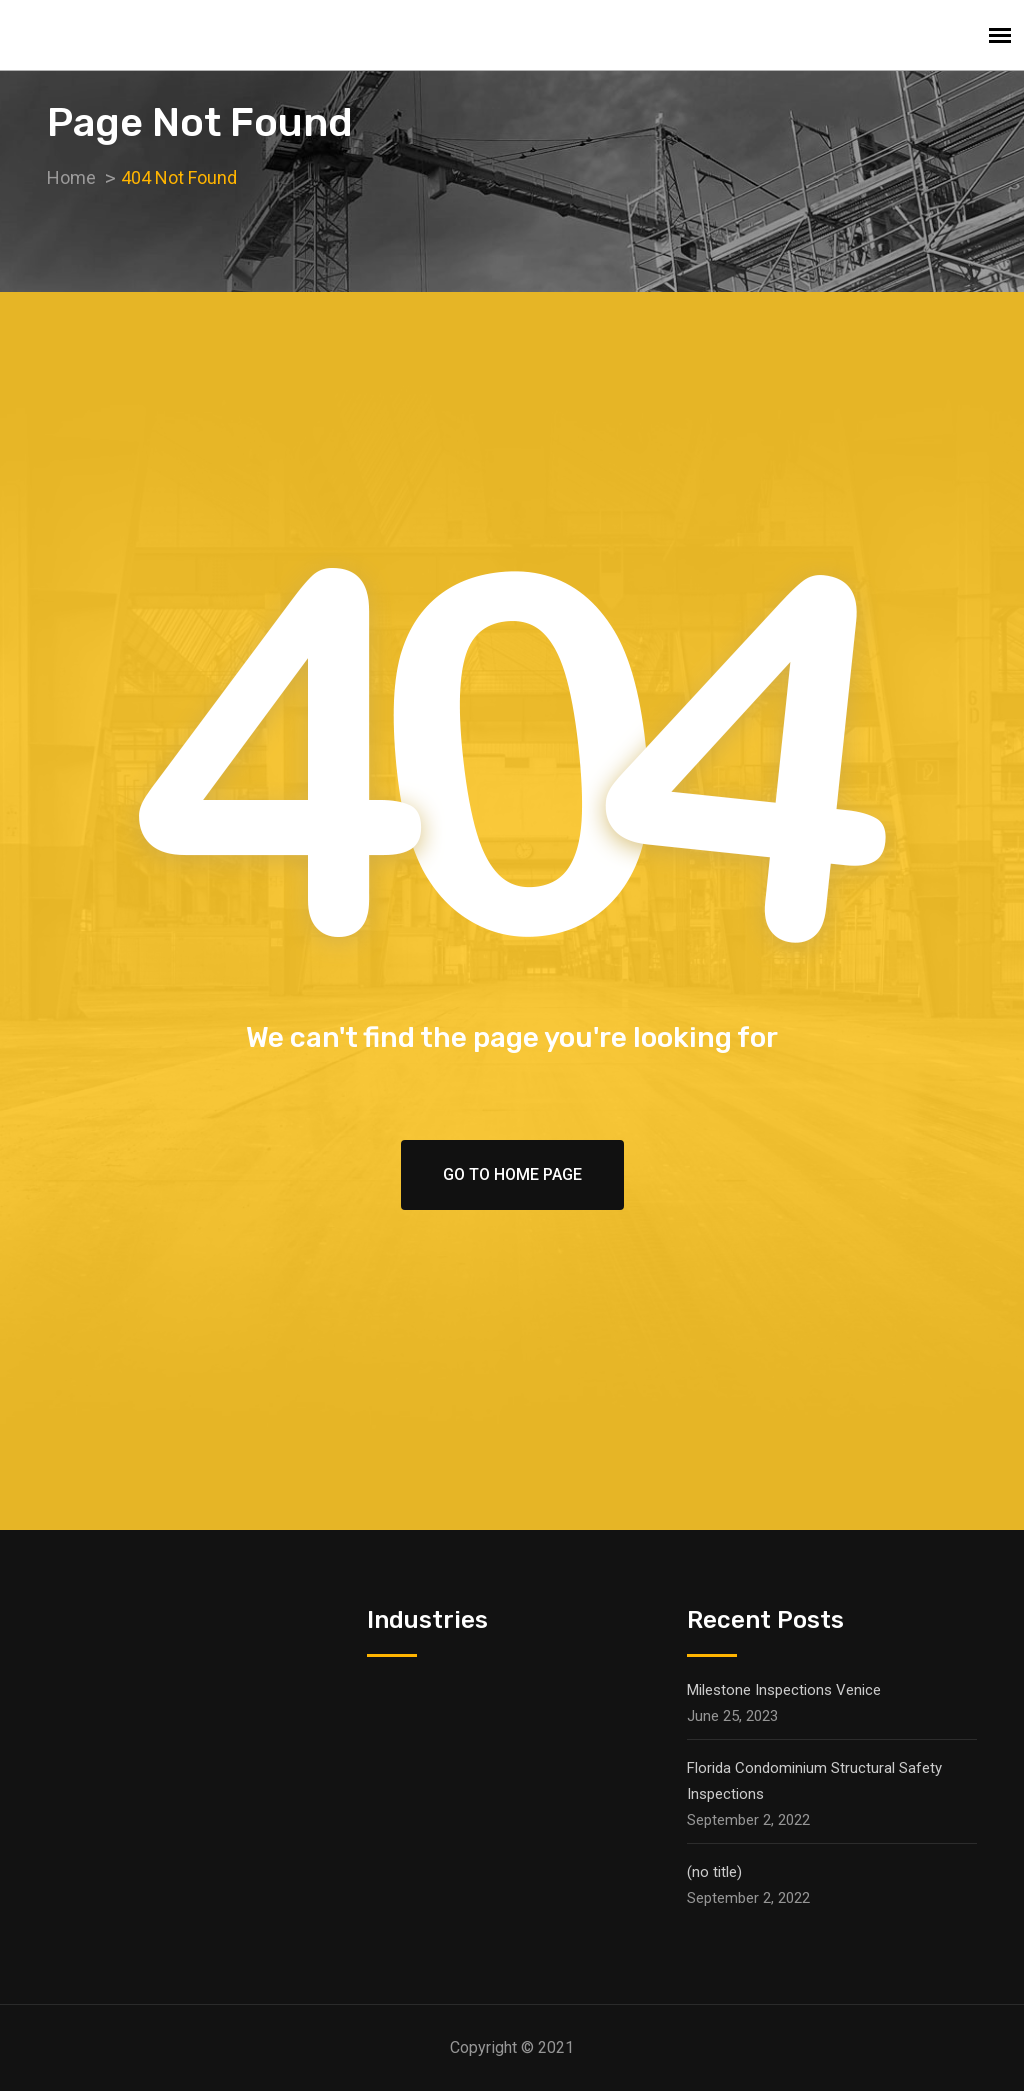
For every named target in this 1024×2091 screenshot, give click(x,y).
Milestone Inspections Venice (784, 1690)
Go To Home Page (512, 1174)
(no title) (714, 1872)
